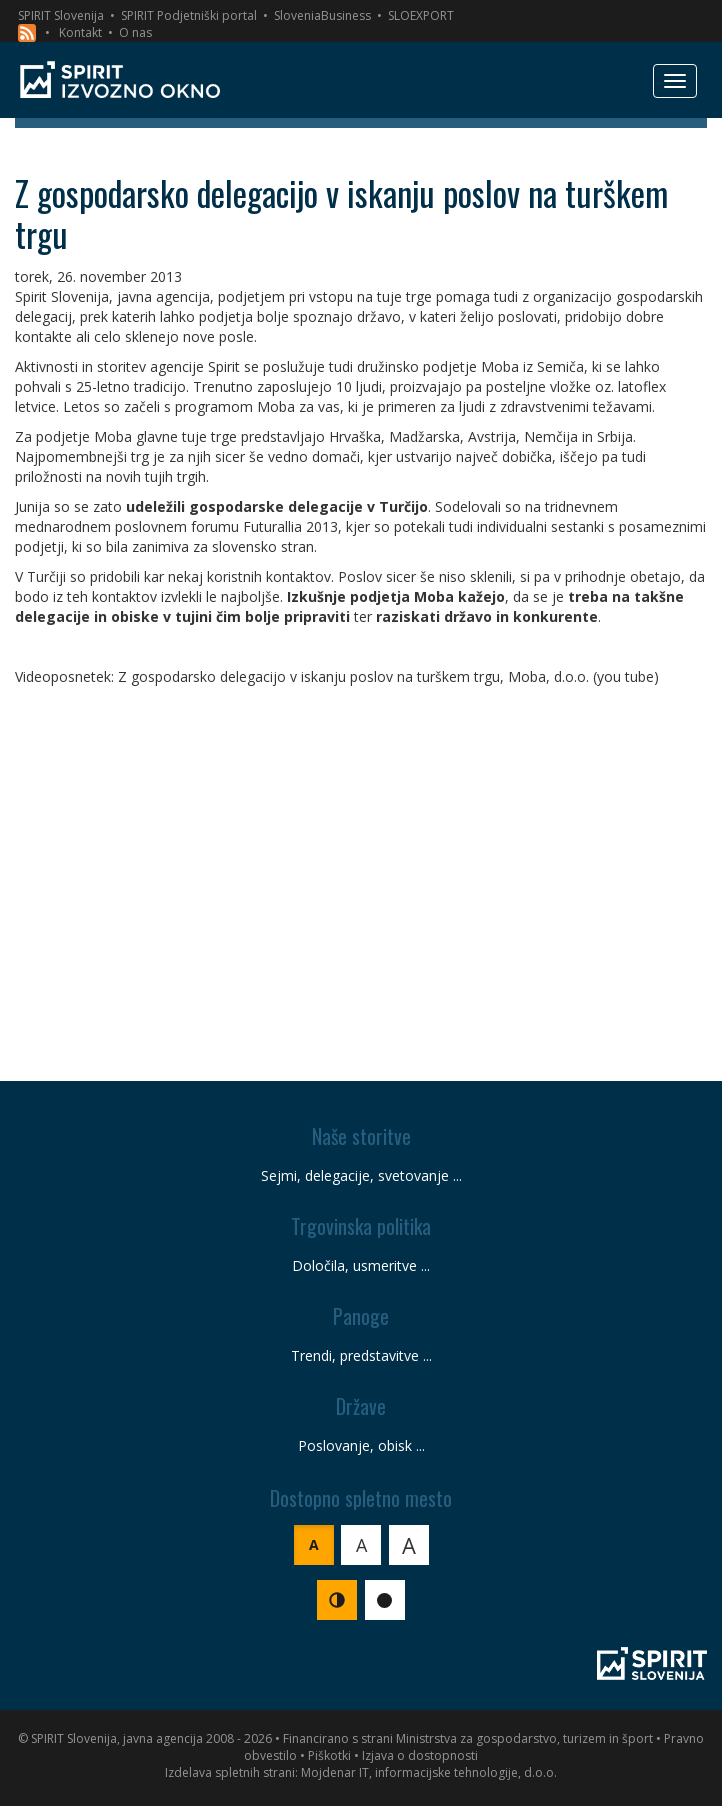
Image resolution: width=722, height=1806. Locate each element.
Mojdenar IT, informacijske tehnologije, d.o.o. (429, 1772)
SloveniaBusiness (322, 15)
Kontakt (80, 32)
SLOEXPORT (421, 15)
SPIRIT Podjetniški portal (189, 15)
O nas (135, 32)
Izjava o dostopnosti (420, 1755)
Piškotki (329, 1755)
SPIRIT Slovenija (61, 15)
